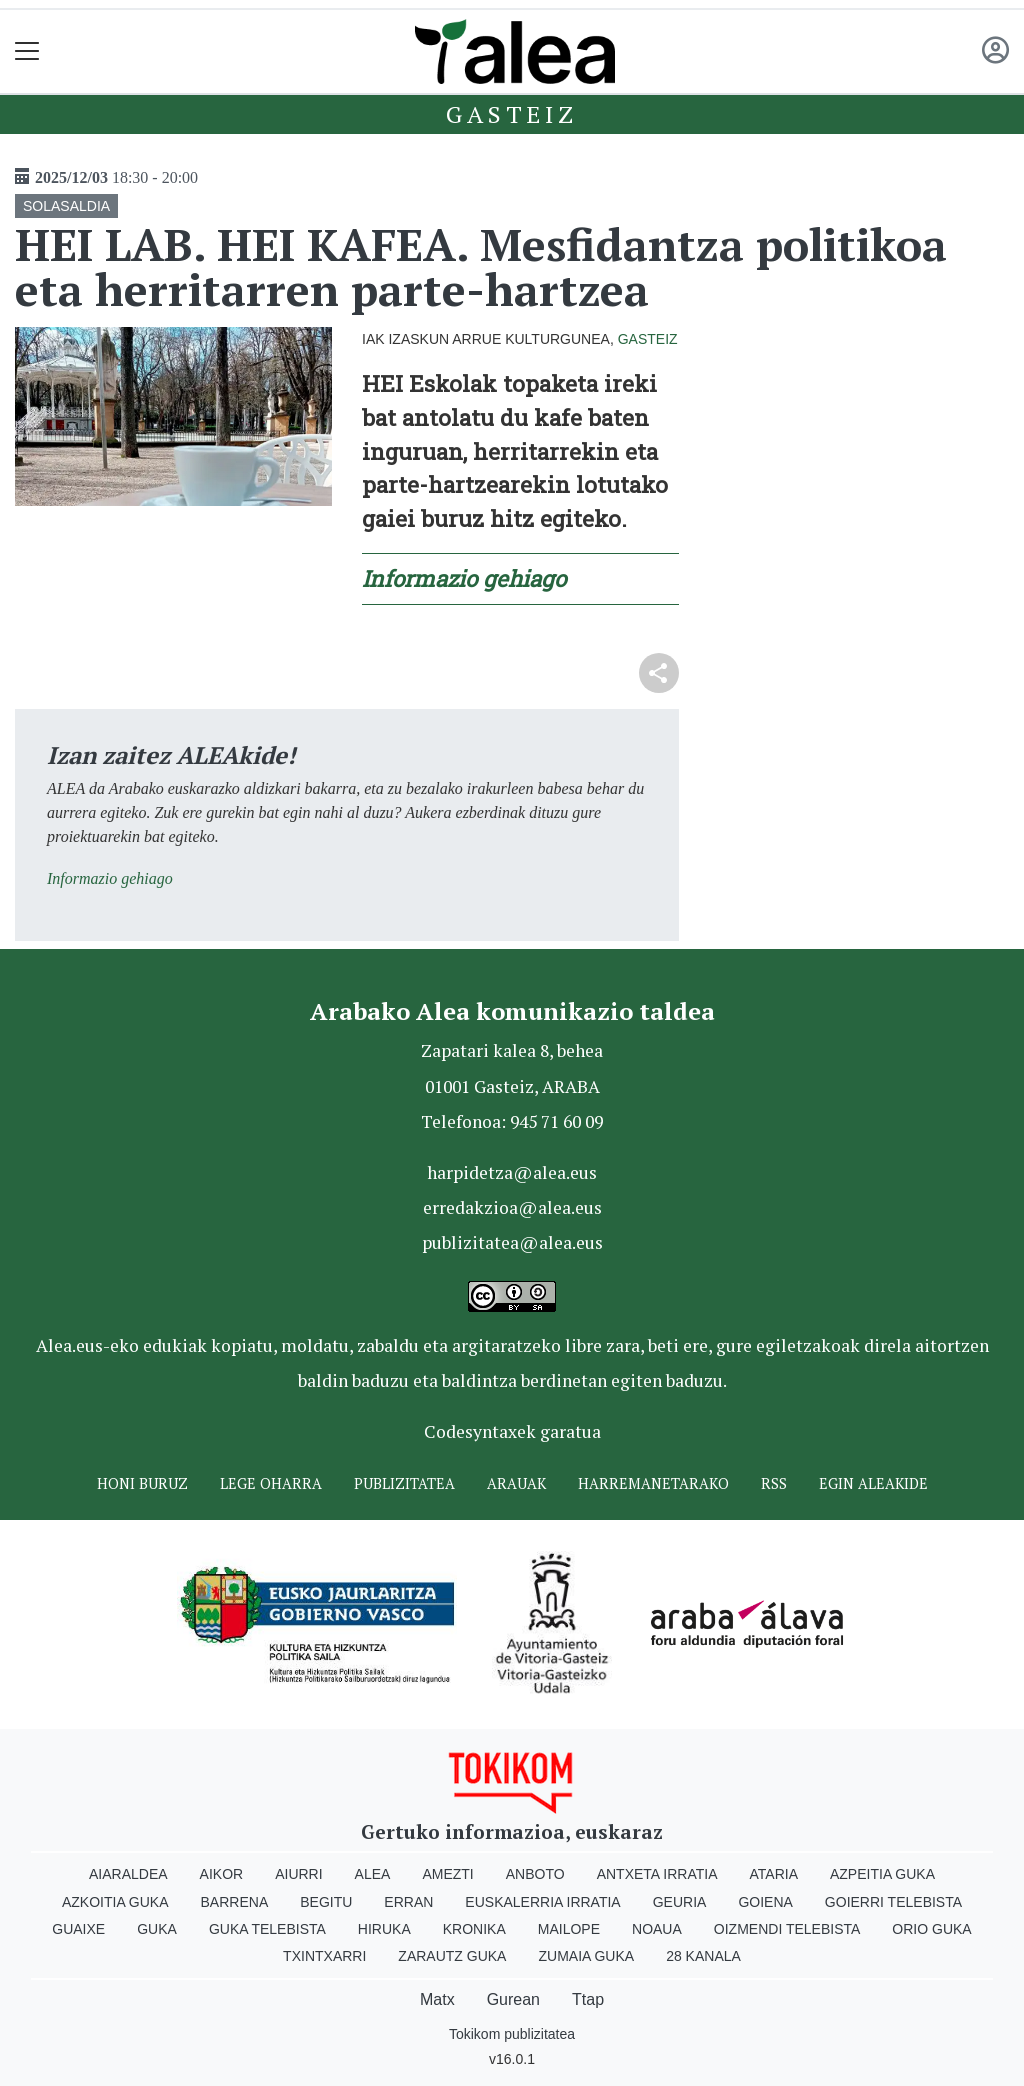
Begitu (326, 1902)
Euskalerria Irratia (542, 1902)
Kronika (474, 1929)
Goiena (765, 1902)
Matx (437, 1999)
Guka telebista (267, 1929)
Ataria (773, 1874)
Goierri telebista (893, 1902)
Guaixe (78, 1929)
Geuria (680, 1902)
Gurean (513, 1999)
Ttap (588, 1999)
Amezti (447, 1874)
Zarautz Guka (452, 1956)
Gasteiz (512, 114)
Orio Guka (931, 1929)
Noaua (657, 1929)
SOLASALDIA (66, 206)
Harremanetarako (653, 1483)
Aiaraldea (128, 1874)
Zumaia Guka (586, 1956)
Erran (408, 1902)
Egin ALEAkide (873, 1483)
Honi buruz (142, 1483)
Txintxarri (324, 1956)
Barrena (235, 1902)
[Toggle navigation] (27, 51)
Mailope (569, 1929)
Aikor (222, 1874)
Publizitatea (404, 1483)
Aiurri (298, 1874)
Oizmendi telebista (787, 1929)
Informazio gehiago (464, 578)
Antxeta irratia (657, 1874)
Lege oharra (271, 1483)
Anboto (535, 1874)
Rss (774, 1483)
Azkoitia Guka (115, 1902)
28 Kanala (703, 1956)
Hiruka (384, 1929)
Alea (373, 1874)
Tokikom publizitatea (512, 2034)
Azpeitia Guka (882, 1874)
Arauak (516, 1483)
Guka (157, 1929)
